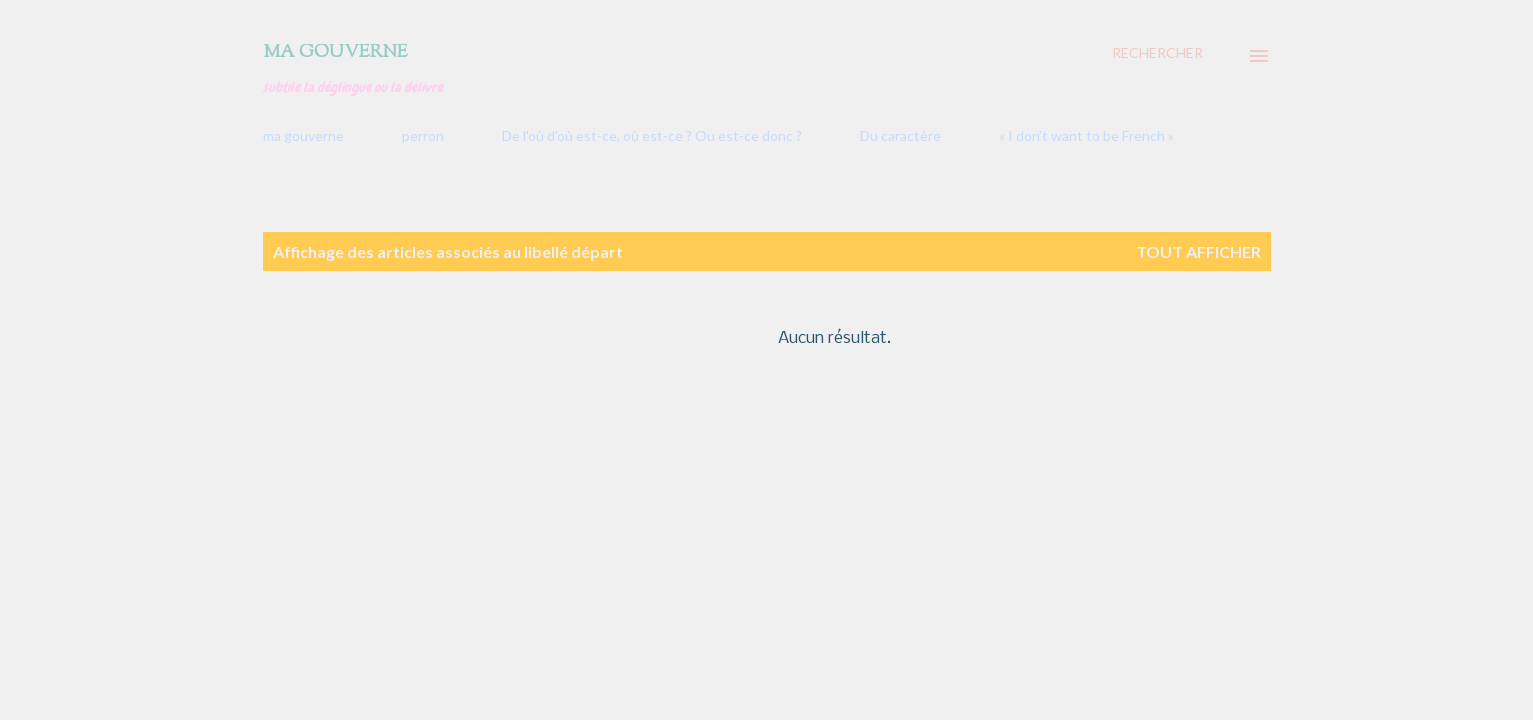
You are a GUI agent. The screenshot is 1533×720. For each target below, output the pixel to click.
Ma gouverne (335, 53)
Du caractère (900, 135)
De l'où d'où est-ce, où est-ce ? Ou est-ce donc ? (652, 135)
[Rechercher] (1157, 53)
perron (423, 135)
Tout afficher (1198, 251)
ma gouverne (303, 135)
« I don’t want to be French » (1086, 135)
